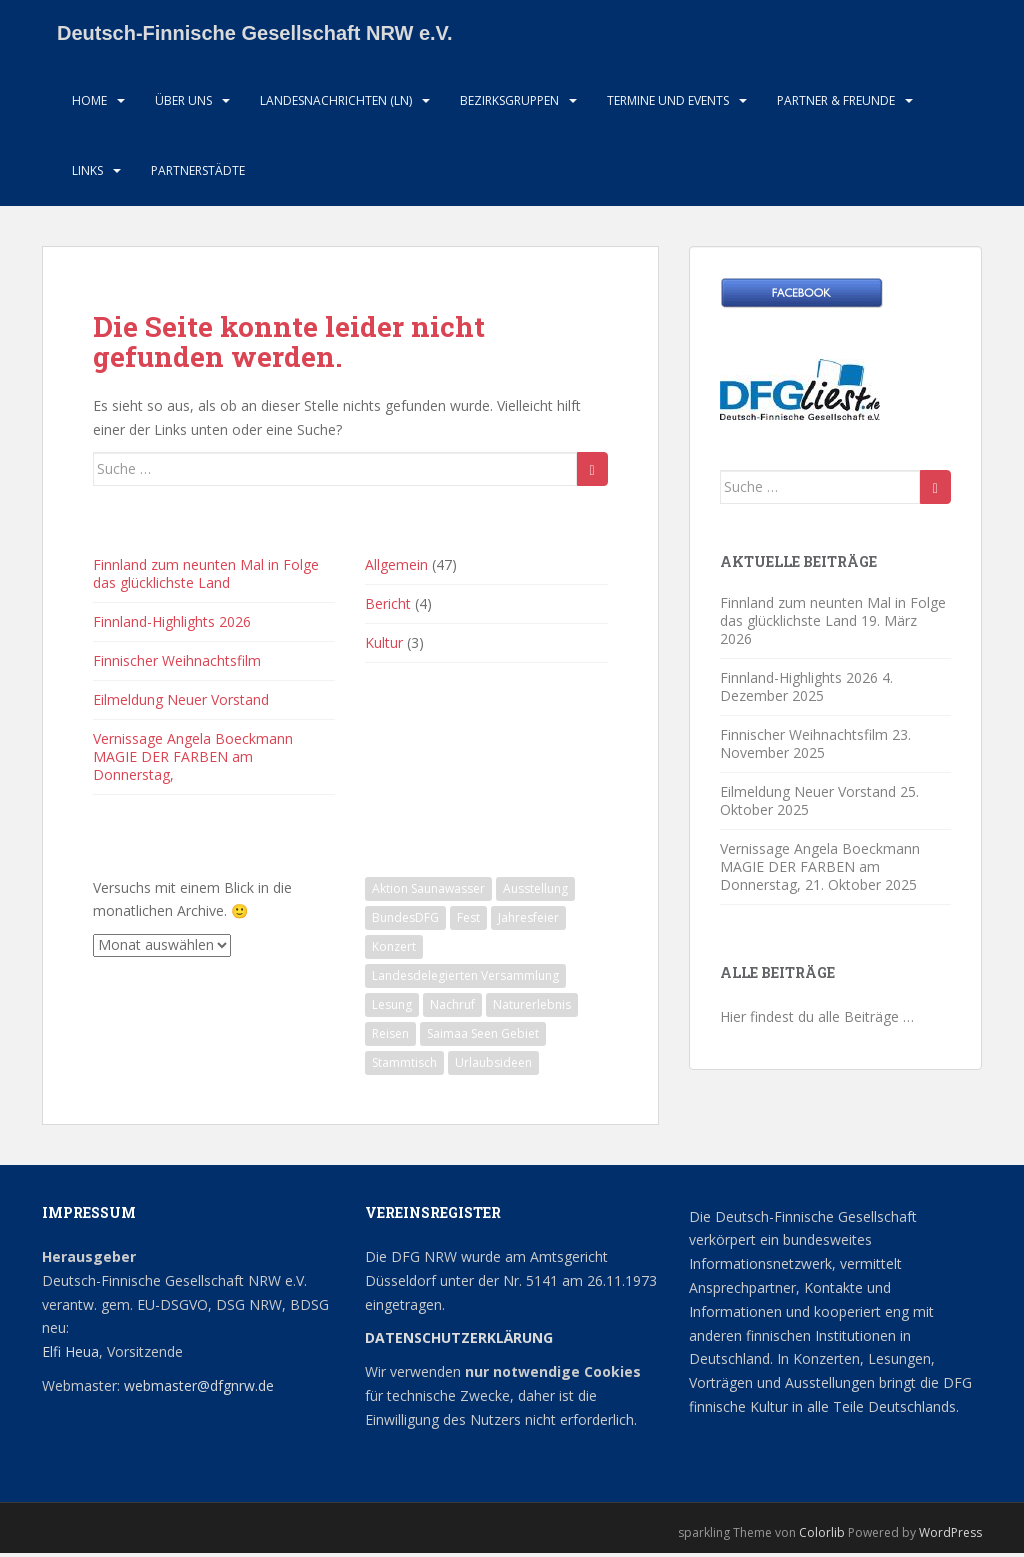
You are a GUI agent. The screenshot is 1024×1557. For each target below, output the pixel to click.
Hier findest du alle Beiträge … (817, 1021)
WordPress (950, 1536)
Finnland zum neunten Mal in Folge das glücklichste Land (206, 578)
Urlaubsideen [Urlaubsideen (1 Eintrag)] (493, 1066)
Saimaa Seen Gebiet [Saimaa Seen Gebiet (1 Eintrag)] (483, 1037)
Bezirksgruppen (509, 104)
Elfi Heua (70, 1356)
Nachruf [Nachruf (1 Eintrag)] (452, 1008)
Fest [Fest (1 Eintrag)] (468, 921)
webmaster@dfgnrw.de (199, 1389)
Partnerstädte (198, 174)
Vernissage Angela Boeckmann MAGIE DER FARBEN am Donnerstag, (193, 761)
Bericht (388, 608)
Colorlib (822, 1536)
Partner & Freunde (836, 104)
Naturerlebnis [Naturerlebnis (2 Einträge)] (532, 1008)
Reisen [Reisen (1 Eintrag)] (390, 1037)
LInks (87, 174)
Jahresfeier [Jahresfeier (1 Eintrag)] (528, 921)
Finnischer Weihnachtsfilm (177, 665)
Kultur (384, 647)
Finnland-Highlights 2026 (172, 626)
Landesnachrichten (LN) (336, 104)
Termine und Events (668, 104)
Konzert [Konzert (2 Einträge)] (394, 950)
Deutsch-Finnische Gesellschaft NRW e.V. (255, 35)
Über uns (183, 104)
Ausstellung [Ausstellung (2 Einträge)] (535, 892)
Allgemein (396, 569)
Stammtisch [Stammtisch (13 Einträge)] (404, 1066)
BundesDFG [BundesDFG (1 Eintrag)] (405, 921)
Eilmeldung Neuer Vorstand (181, 704)
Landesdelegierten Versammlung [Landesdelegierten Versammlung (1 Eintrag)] (465, 979)
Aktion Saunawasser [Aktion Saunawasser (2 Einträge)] (428, 892)
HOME (89, 104)
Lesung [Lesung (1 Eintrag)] (392, 1008)
